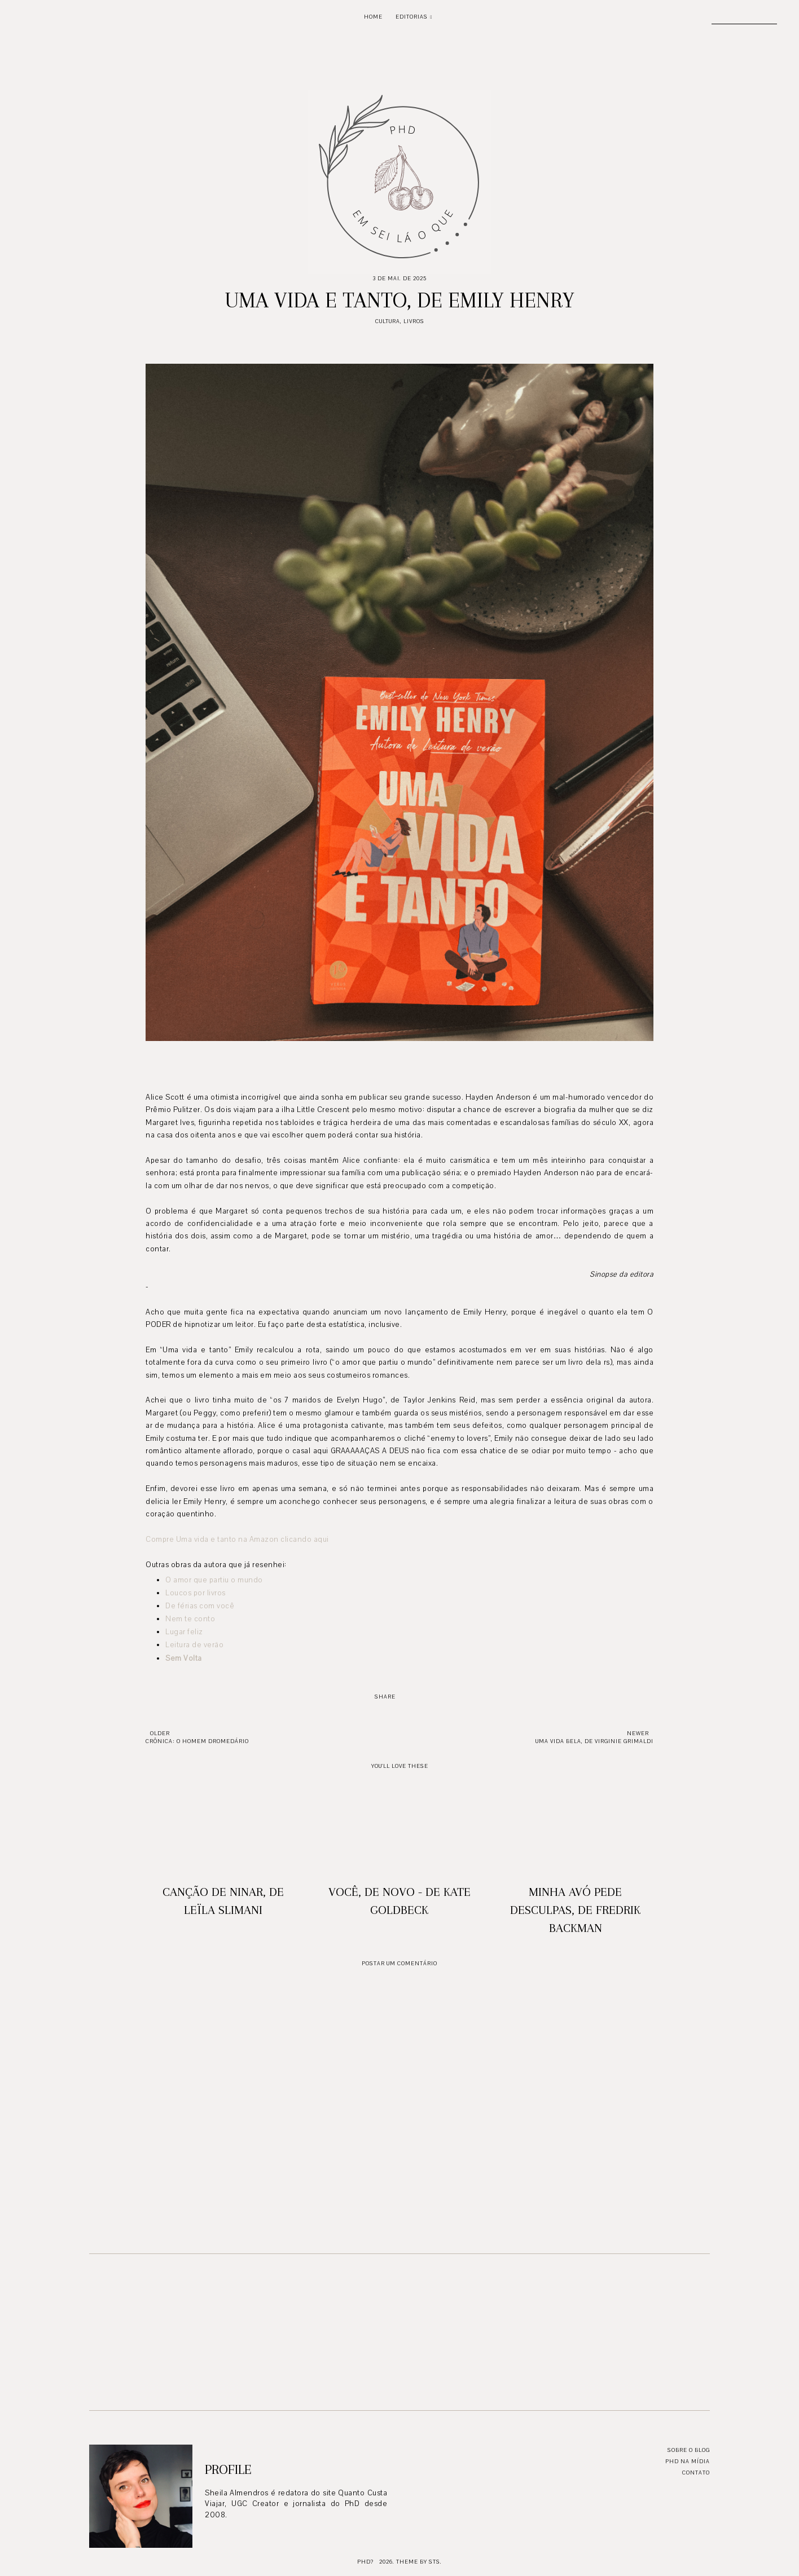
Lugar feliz (184, 1632)
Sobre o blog (689, 2450)
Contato (696, 2472)
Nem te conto (190, 1619)
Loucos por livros (195, 1593)
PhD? (365, 2561)
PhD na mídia (687, 2461)
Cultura (387, 321)
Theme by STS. (419, 2561)
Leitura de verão (194, 1645)
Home (373, 16)
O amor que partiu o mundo (214, 1580)
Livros (413, 321)
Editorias (412, 16)
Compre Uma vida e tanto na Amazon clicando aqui (237, 1539)
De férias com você (199, 1606)
